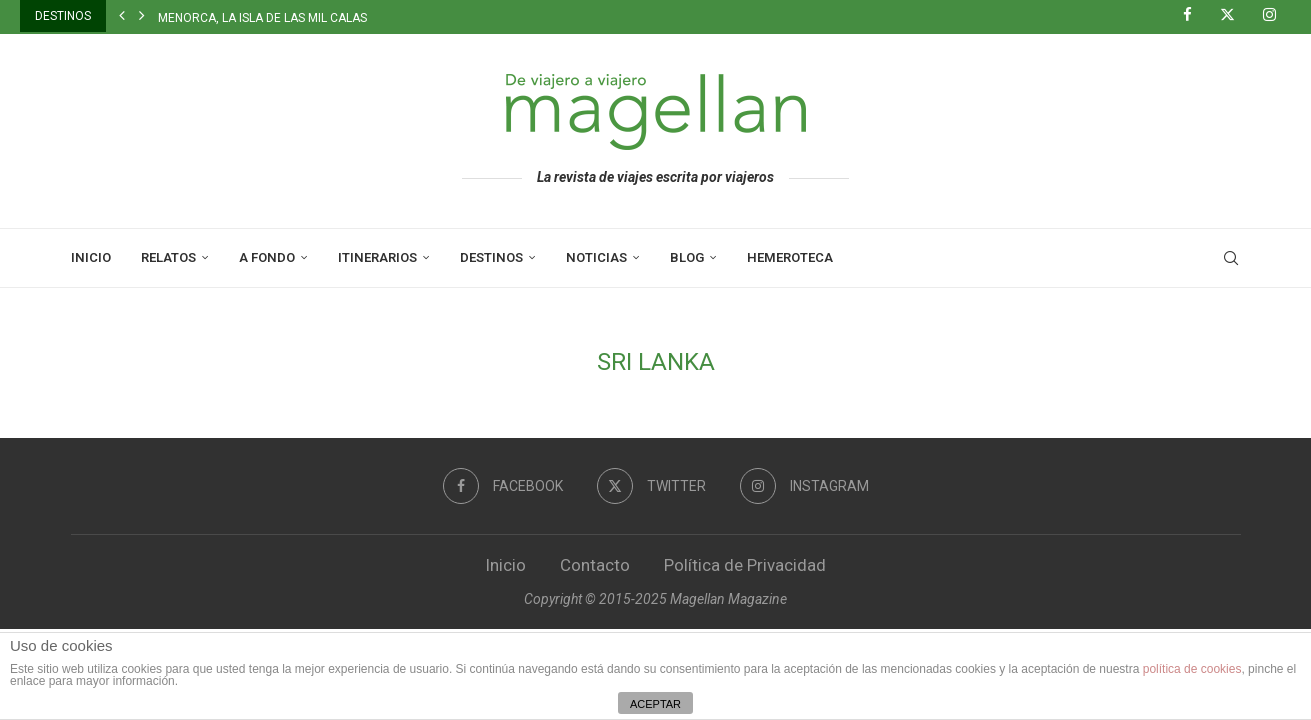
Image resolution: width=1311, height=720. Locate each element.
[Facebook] (1195, 16)
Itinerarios (377, 257)
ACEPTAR (655, 704)
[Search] (1231, 258)
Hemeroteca (790, 257)
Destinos (491, 257)
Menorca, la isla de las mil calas (262, 18)
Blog (687, 257)
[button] (122, 16)
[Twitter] (1235, 16)
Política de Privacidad (745, 565)
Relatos (168, 257)
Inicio (91, 257)
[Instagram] (1277, 16)
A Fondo (267, 257)
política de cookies (1192, 669)
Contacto (595, 565)
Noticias (596, 257)
